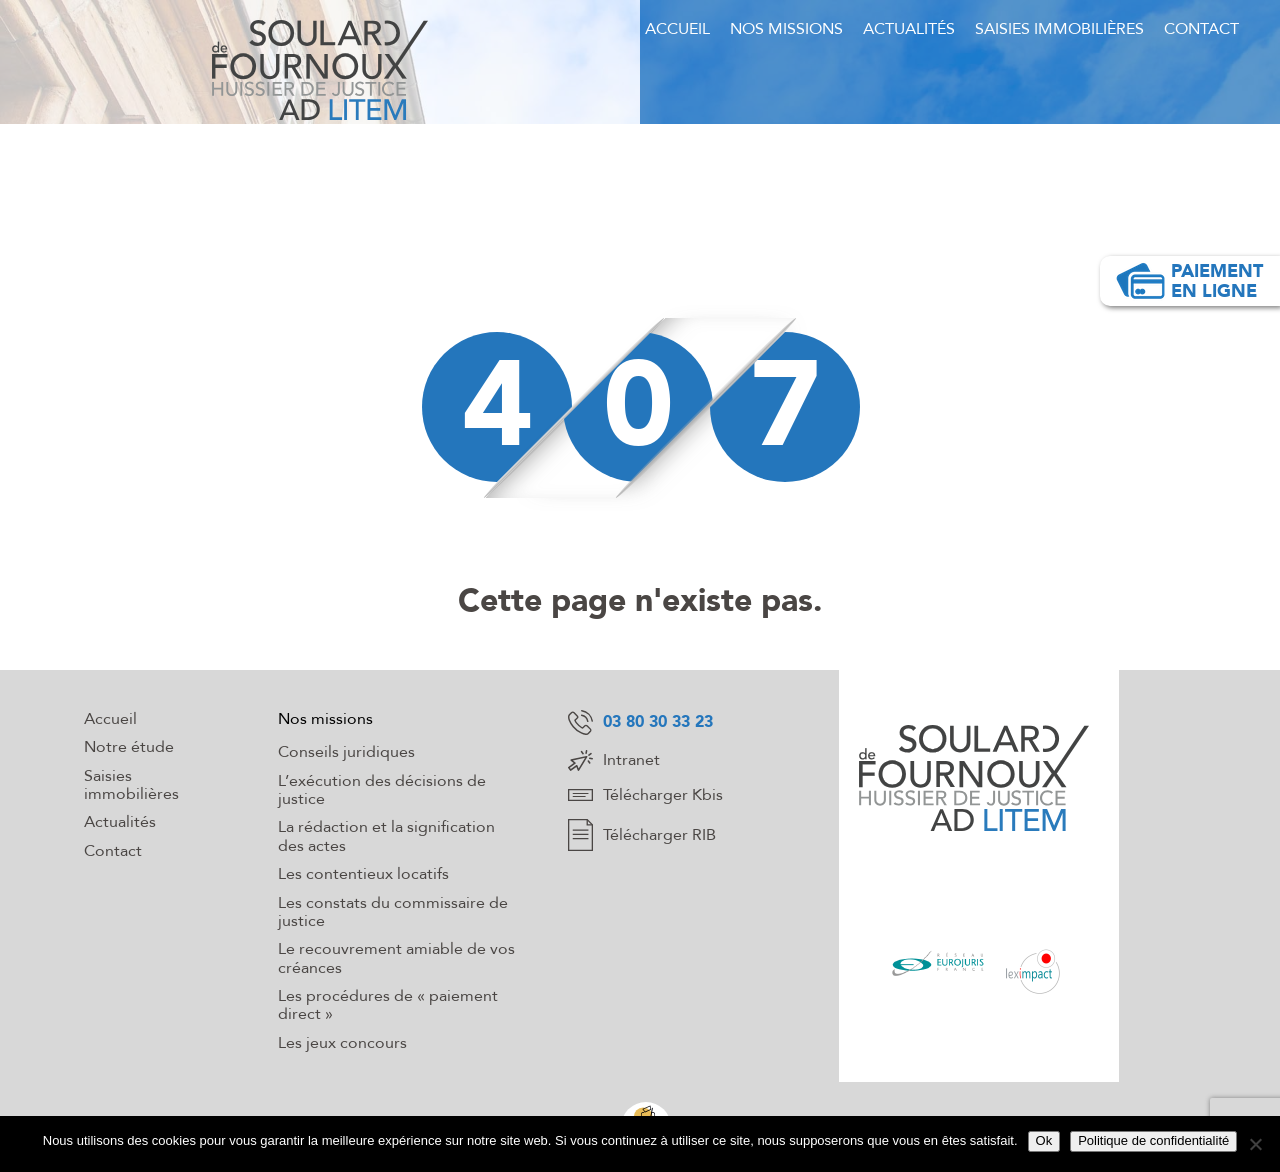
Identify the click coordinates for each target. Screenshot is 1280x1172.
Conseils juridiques (346, 752)
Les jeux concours (342, 1043)
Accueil (677, 29)
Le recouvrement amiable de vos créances (396, 958)
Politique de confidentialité (1153, 1140)
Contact (1201, 29)
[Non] (1255, 1144)
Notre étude (129, 747)
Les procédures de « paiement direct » (388, 1005)
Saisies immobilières (1059, 29)
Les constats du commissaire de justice (393, 912)
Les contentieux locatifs (363, 874)
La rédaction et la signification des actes (386, 836)
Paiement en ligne (1189, 281)
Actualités (909, 29)
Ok (1044, 1140)
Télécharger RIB (642, 835)
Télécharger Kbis (645, 795)
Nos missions (786, 29)
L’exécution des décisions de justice (382, 790)
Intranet (614, 760)
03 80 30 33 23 (640, 722)
